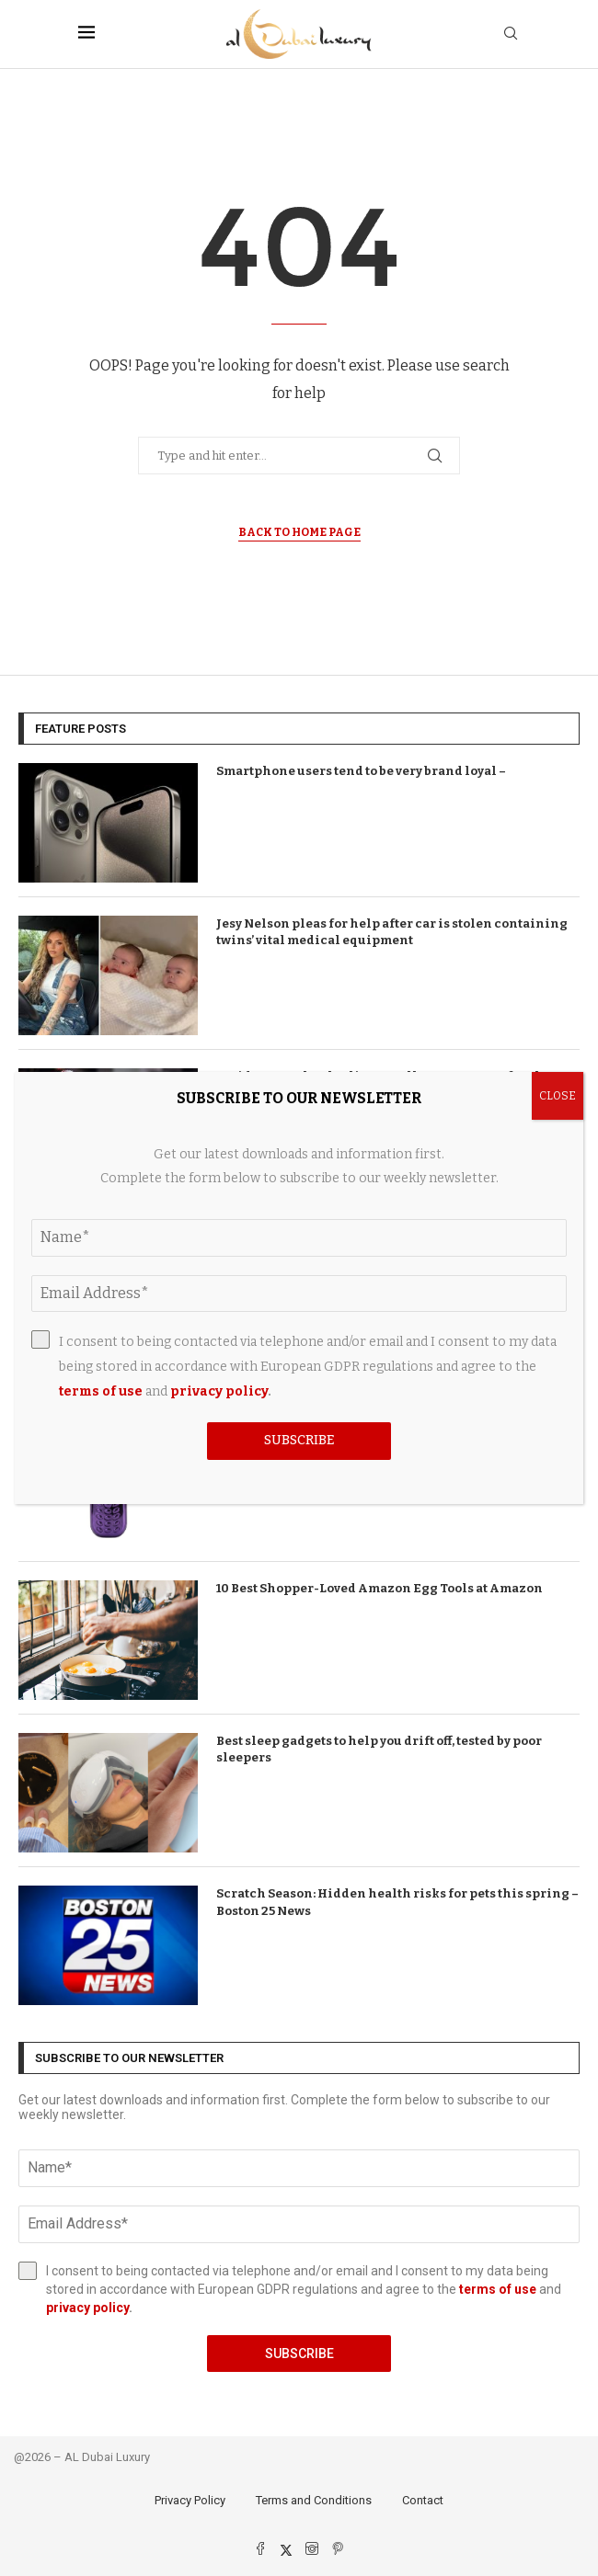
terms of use (497, 2289)
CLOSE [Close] (557, 1095)
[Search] (510, 34)
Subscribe (299, 2353)
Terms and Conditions (314, 2500)
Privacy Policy (190, 2500)
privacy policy (87, 2307)
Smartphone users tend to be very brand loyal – (361, 771)
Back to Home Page (299, 532)
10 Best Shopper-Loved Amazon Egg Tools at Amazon (379, 1588)
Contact (422, 2500)
